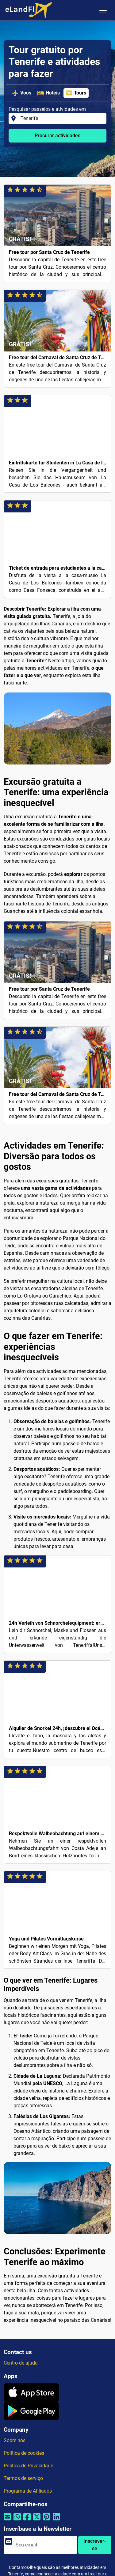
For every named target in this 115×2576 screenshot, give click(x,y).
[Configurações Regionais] (90, 10)
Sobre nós (14, 2440)
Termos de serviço (23, 2478)
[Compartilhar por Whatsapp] (17, 2521)
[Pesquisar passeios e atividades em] (61, 118)
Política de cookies (24, 2453)
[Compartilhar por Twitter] (36, 2521)
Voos (21, 93)
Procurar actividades (57, 135)
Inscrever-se (94, 2544)
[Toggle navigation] (103, 10)
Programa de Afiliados (28, 2491)
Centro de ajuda (21, 2363)
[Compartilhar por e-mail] (7, 2521)
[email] (44, 2545)
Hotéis (48, 93)
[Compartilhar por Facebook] (27, 2521)
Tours (75, 93)
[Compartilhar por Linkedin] (56, 2521)
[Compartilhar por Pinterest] (46, 2521)
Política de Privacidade (28, 2466)
